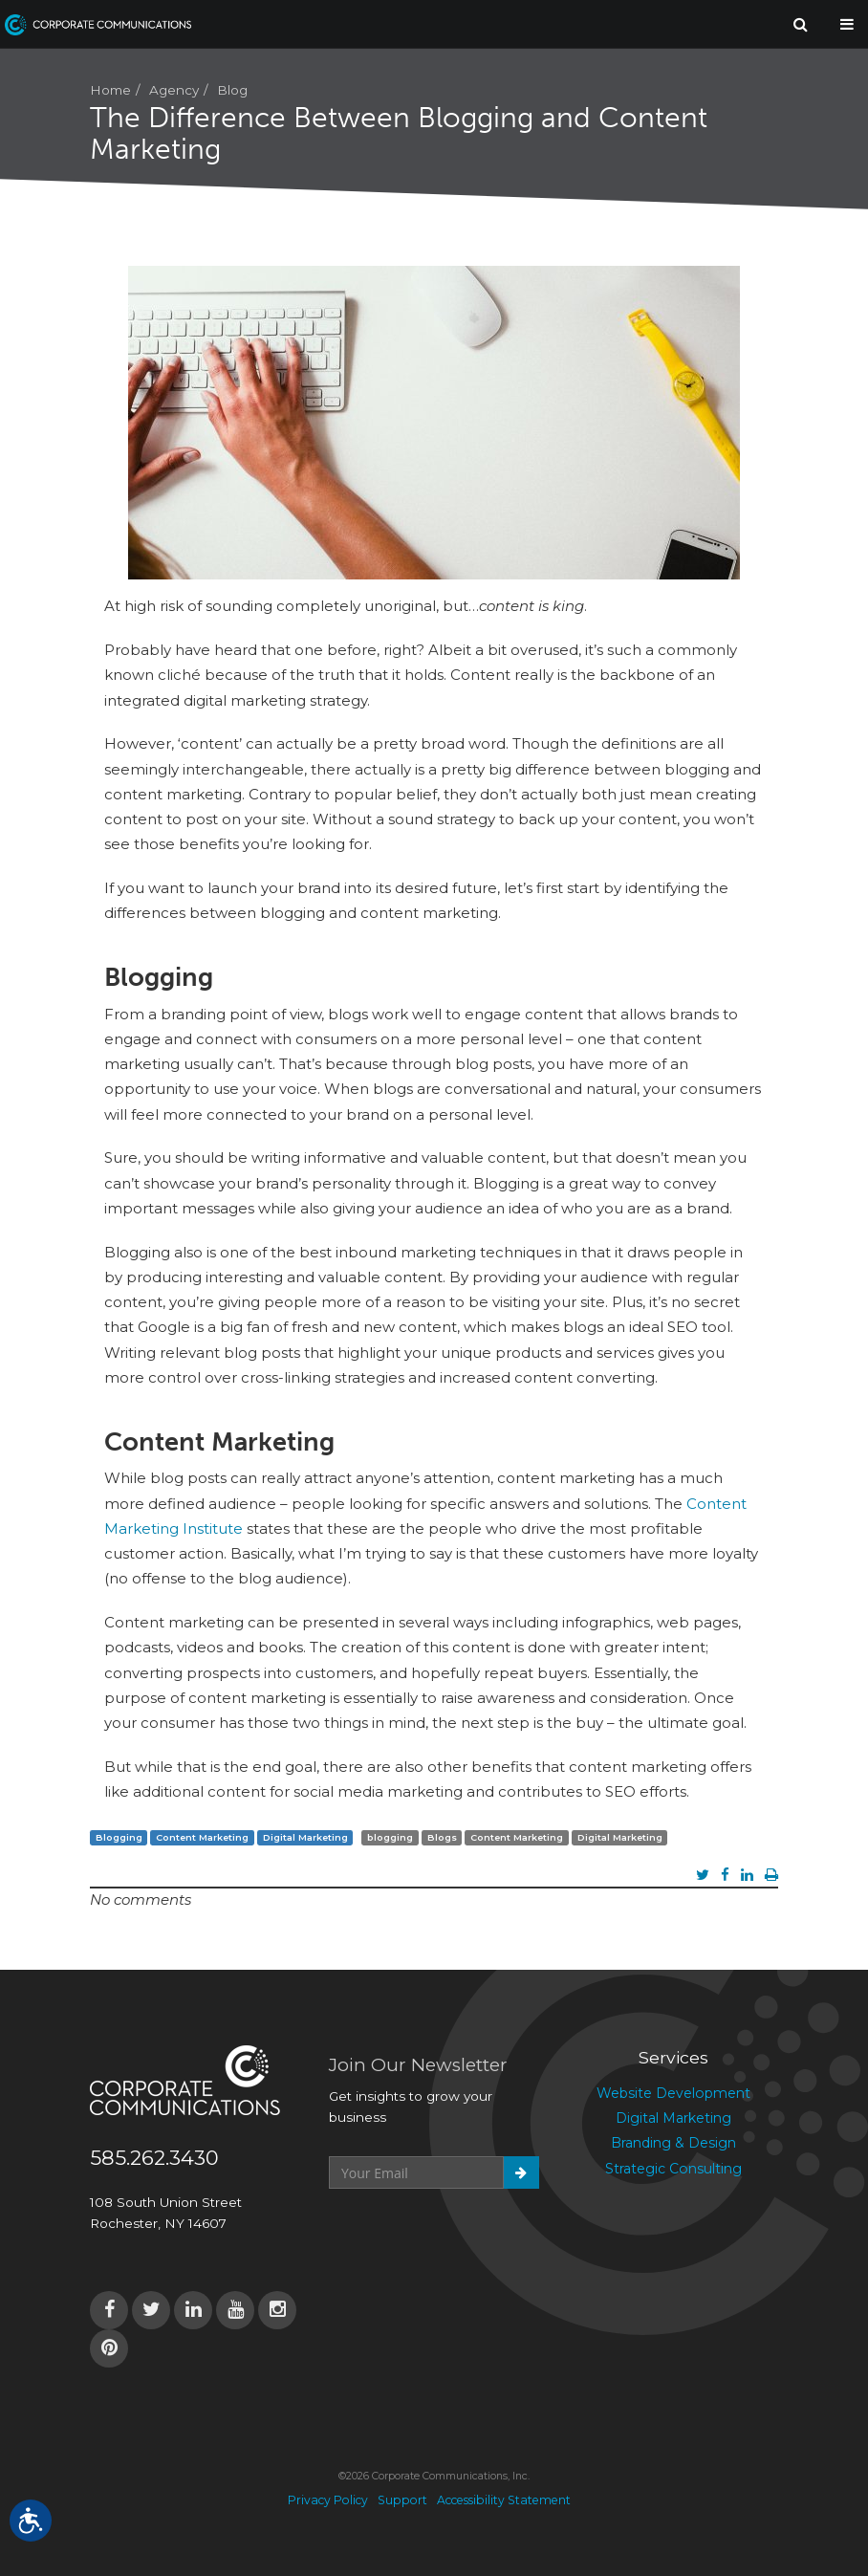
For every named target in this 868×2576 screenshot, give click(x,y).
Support (402, 2500)
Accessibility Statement (504, 2500)
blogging (390, 1837)
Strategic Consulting (673, 2168)
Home (110, 90)
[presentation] (474, 2235)
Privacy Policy (328, 2500)
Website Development (673, 2093)
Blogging (119, 1837)
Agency (174, 90)
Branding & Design (673, 2142)
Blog (232, 90)
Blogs (442, 1837)
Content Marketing (202, 1837)
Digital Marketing (305, 1837)
